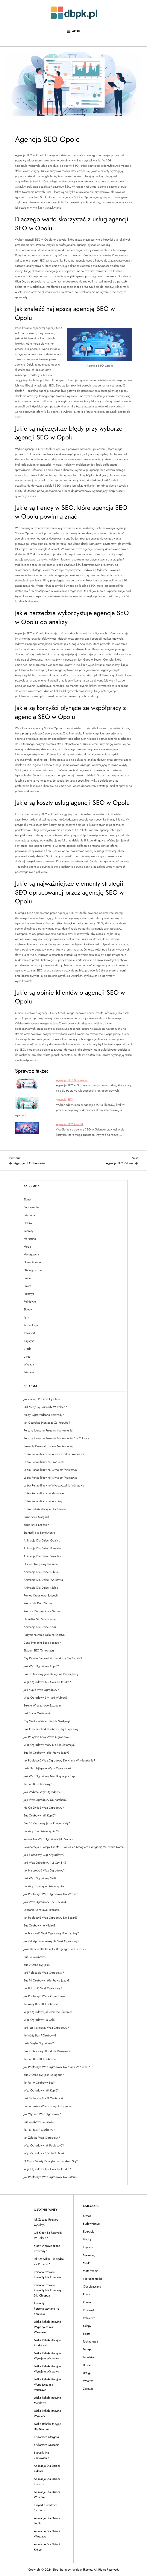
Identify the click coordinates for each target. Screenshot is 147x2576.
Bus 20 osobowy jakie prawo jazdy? (47, 1823)
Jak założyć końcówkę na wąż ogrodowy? (51, 1941)
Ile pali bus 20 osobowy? (40, 2059)
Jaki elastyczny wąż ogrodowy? (44, 1855)
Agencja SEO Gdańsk (70, 1124)
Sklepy (28, 1309)
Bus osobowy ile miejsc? (39, 1925)
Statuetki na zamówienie (39, 1532)
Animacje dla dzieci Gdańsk (42, 1540)
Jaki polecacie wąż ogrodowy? (44, 1972)
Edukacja (29, 1215)
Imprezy (28, 1231)
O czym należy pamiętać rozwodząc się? (51, 2161)
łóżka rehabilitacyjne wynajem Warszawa (50, 1470)
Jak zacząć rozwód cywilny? (42, 1399)
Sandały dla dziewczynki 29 (41, 1831)
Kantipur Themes (82, 2569)
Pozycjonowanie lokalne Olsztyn (44, 1635)
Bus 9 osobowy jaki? (37, 1965)
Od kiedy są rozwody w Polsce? (45, 1407)
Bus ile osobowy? (35, 1957)
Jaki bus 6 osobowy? (37, 1713)
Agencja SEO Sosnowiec (72, 1080)
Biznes (27, 1199)
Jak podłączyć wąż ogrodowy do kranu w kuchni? (57, 2067)
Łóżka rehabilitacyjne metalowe (44, 1493)
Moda (27, 1246)
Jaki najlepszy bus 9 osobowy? (43, 2098)
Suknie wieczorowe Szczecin (42, 1705)
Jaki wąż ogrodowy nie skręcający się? (49, 1776)
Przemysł (29, 1294)
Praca (27, 1278)
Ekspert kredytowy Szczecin (41, 1564)
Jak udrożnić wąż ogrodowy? (43, 1988)
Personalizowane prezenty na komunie (48, 1430)
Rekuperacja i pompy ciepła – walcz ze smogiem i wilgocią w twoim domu (74, 1847)
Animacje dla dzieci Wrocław (43, 1556)
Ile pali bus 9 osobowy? (39, 2130)
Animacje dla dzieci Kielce (41, 1587)
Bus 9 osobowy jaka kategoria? (44, 2075)
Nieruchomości (33, 1262)
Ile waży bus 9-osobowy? (40, 2035)
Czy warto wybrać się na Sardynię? (47, 1721)
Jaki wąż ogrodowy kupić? (41, 1666)
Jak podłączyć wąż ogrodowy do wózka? (51, 1894)
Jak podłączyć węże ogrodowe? (45, 1996)
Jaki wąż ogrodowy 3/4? (40, 1878)
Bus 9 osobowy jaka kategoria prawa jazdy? (52, 1674)
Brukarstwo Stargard (36, 1517)
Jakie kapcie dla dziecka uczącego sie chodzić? (55, 1949)
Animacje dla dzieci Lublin (41, 1572)
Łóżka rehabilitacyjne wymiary (43, 1501)
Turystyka (29, 1341)
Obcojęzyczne (33, 1270)
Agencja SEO (64, 1099)
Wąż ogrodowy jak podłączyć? (44, 2145)
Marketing (30, 1239)
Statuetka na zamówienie (40, 1619)
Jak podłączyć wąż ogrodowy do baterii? (50, 2177)
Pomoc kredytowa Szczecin (41, 1595)
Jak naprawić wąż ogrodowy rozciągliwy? (51, 1933)
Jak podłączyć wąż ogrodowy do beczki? (51, 1917)
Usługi (27, 1356)
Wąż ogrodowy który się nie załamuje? (49, 1745)
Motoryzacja (31, 1254)
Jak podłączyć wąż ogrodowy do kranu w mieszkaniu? (59, 1760)
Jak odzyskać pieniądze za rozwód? (47, 1422)
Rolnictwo (30, 1301)
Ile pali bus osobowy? (38, 1784)
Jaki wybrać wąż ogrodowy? (43, 1792)
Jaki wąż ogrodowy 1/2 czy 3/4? (46, 1902)
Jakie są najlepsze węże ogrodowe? (47, 1768)
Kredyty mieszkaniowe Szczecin (43, 1611)
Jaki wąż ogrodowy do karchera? (45, 1800)
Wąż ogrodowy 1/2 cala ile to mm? (47, 1682)
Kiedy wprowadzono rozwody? (44, 1415)
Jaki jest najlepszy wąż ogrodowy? (46, 2027)
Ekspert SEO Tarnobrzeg (39, 1650)
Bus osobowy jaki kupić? (40, 1815)
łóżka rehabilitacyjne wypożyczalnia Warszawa (54, 1454)
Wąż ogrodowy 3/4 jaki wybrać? (45, 1697)
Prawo (27, 1286)
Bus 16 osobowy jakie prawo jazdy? (46, 1752)
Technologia (31, 1325)
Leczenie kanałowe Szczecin (42, 1910)
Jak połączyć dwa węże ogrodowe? (47, 1737)
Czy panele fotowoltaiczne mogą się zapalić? (53, 1658)
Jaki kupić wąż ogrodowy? (41, 1690)
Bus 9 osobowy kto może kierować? (47, 2051)
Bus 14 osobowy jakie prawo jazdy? (46, 1980)
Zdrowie (29, 1372)
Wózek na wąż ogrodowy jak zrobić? (48, 1839)
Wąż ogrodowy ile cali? (39, 2020)
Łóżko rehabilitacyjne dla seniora (45, 1509)
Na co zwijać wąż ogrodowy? (44, 1807)
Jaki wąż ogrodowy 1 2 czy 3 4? (45, 1862)
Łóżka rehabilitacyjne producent (44, 1462)
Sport (27, 1317)
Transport (29, 1333)
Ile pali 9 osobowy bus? (39, 2082)
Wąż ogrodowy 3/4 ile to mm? (44, 2153)
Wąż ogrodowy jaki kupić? (41, 2090)
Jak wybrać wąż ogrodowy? (42, 2114)
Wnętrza (29, 1364)
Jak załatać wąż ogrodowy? (42, 2137)
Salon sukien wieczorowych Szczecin (48, 2106)
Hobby (28, 1223)
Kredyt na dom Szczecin (39, 1603)
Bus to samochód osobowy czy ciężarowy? (52, 1729)
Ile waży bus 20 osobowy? (41, 2004)
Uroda (27, 1349)
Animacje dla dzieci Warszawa (43, 1580)
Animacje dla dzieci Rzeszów (42, 1548)
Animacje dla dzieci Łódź (40, 1627)
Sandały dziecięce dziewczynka (44, 1886)
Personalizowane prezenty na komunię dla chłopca (56, 1438)
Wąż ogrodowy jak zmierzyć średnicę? (49, 2012)
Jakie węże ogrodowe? (39, 2043)
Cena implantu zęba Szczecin (42, 1642)
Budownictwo (32, 1207)
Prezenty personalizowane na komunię (48, 1446)
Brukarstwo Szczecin (36, 1525)
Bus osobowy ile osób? (39, 2122)
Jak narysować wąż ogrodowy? (44, 1870)
